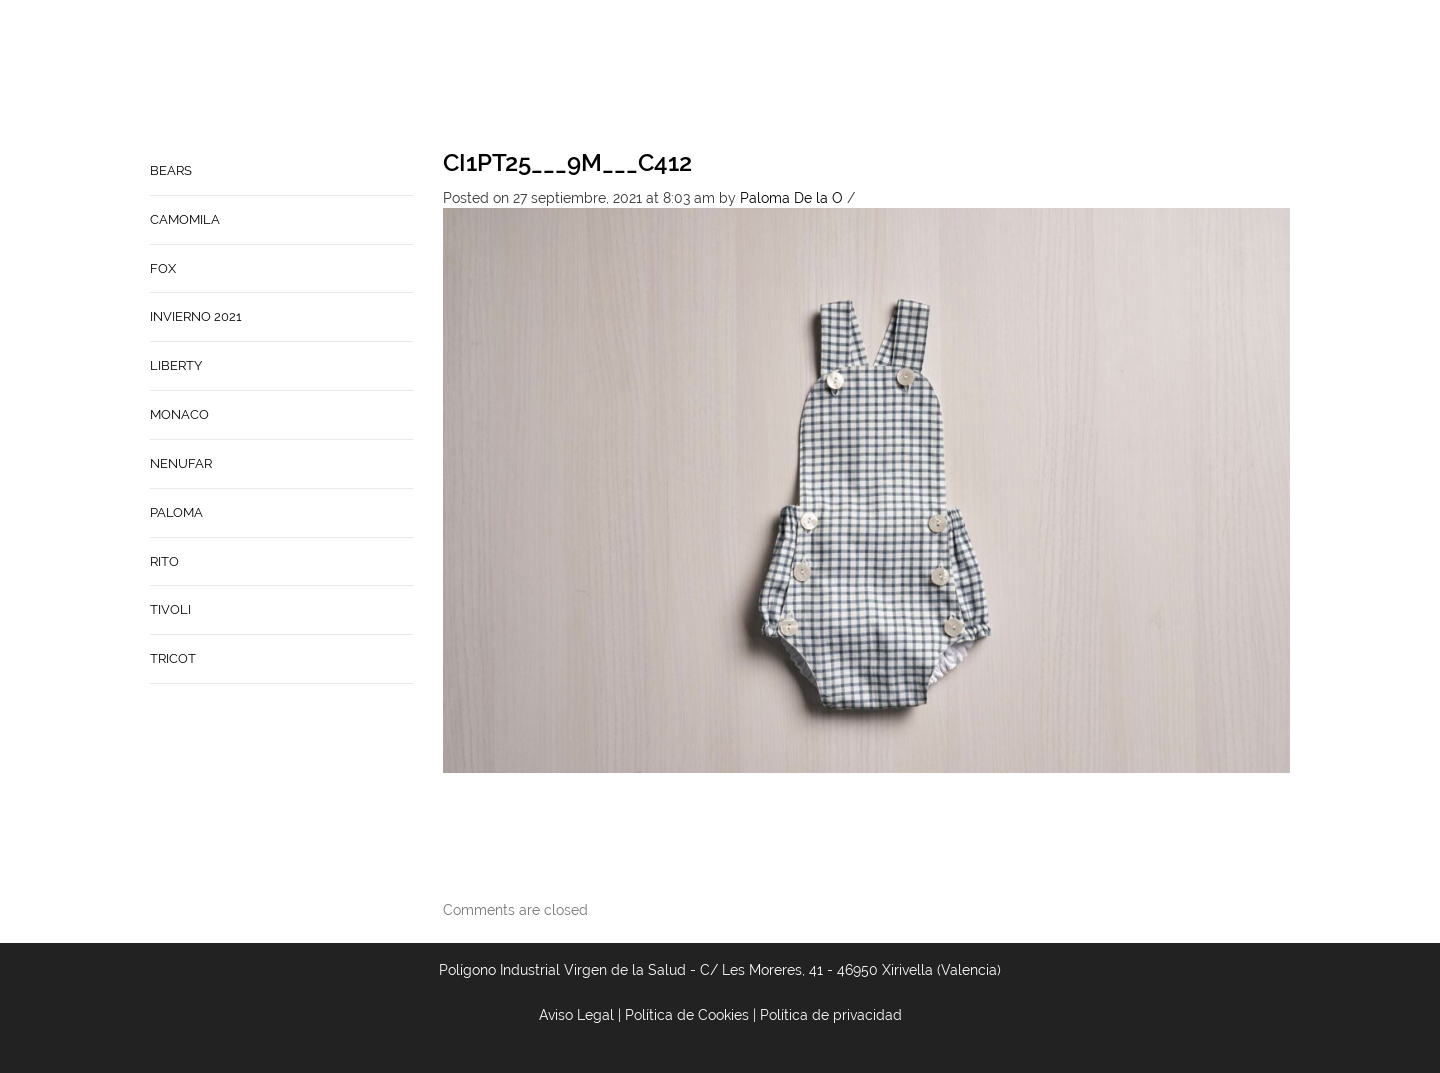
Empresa (754, 76)
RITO (164, 561)
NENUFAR (181, 463)
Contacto (847, 76)
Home (680, 76)
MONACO (179, 414)
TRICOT (173, 658)
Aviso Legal (576, 1015)
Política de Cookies (687, 1015)
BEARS (171, 170)
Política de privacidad (831, 1015)
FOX (163, 268)
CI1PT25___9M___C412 (567, 162)
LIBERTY (176, 365)
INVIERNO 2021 (196, 316)
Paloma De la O (791, 198)
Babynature (954, 76)
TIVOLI (170, 609)
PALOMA (176, 512)
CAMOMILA (185, 219)
